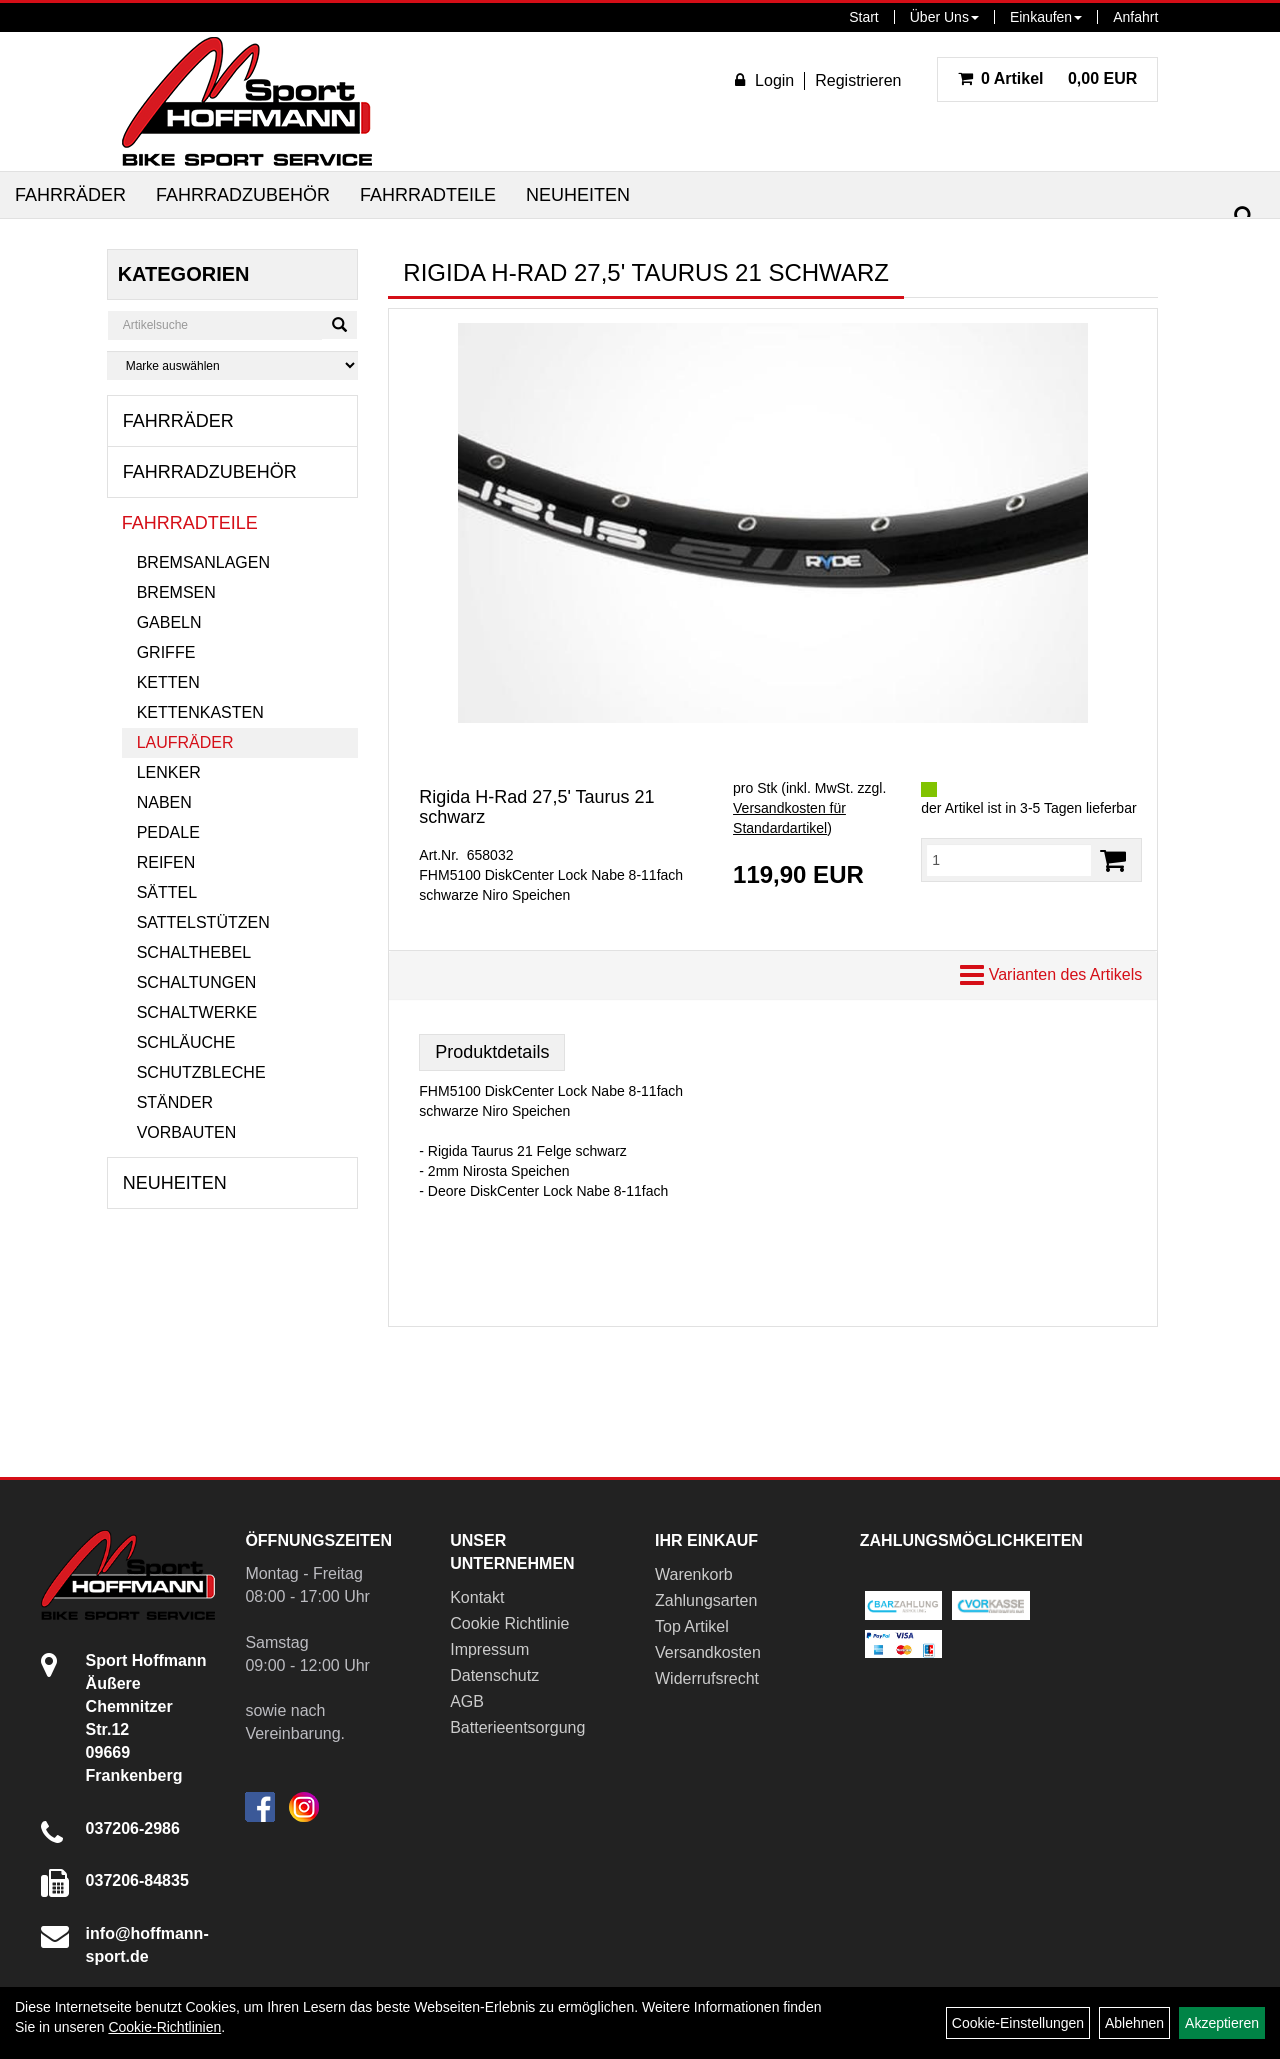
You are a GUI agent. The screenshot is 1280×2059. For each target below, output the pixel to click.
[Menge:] (1009, 860)
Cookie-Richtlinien (164, 2027)
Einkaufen (1046, 17)
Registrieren (858, 80)
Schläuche (186, 1042)
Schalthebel (194, 952)
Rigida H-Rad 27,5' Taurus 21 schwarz (536, 807)
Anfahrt (1135, 17)
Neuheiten (578, 195)
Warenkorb (694, 1574)
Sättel (167, 892)
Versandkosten (708, 1652)
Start (864, 17)
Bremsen (176, 592)
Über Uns (944, 17)
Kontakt (477, 1597)
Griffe (166, 652)
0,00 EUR (1048, 78)
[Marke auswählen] (233, 365)
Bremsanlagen (203, 562)
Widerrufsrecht (707, 1678)
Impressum (489, 1649)
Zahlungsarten (706, 1600)
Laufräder (185, 742)
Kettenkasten (200, 712)
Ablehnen (1134, 2023)
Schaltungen (197, 982)
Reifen (166, 862)
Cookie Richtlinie (509, 1623)
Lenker (169, 772)
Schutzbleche (201, 1072)
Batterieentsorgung (517, 1727)
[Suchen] (1244, 216)
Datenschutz (494, 1675)
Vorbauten (187, 1132)
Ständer (175, 1102)
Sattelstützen (203, 922)
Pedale (168, 832)
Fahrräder (70, 195)
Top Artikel (692, 1626)
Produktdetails (492, 1052)
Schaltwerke (197, 1012)
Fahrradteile (428, 195)
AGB (467, 1701)
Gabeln (169, 622)
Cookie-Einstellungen (1018, 2023)
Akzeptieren (1222, 2023)
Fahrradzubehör (243, 195)
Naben (164, 802)
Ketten (168, 682)
